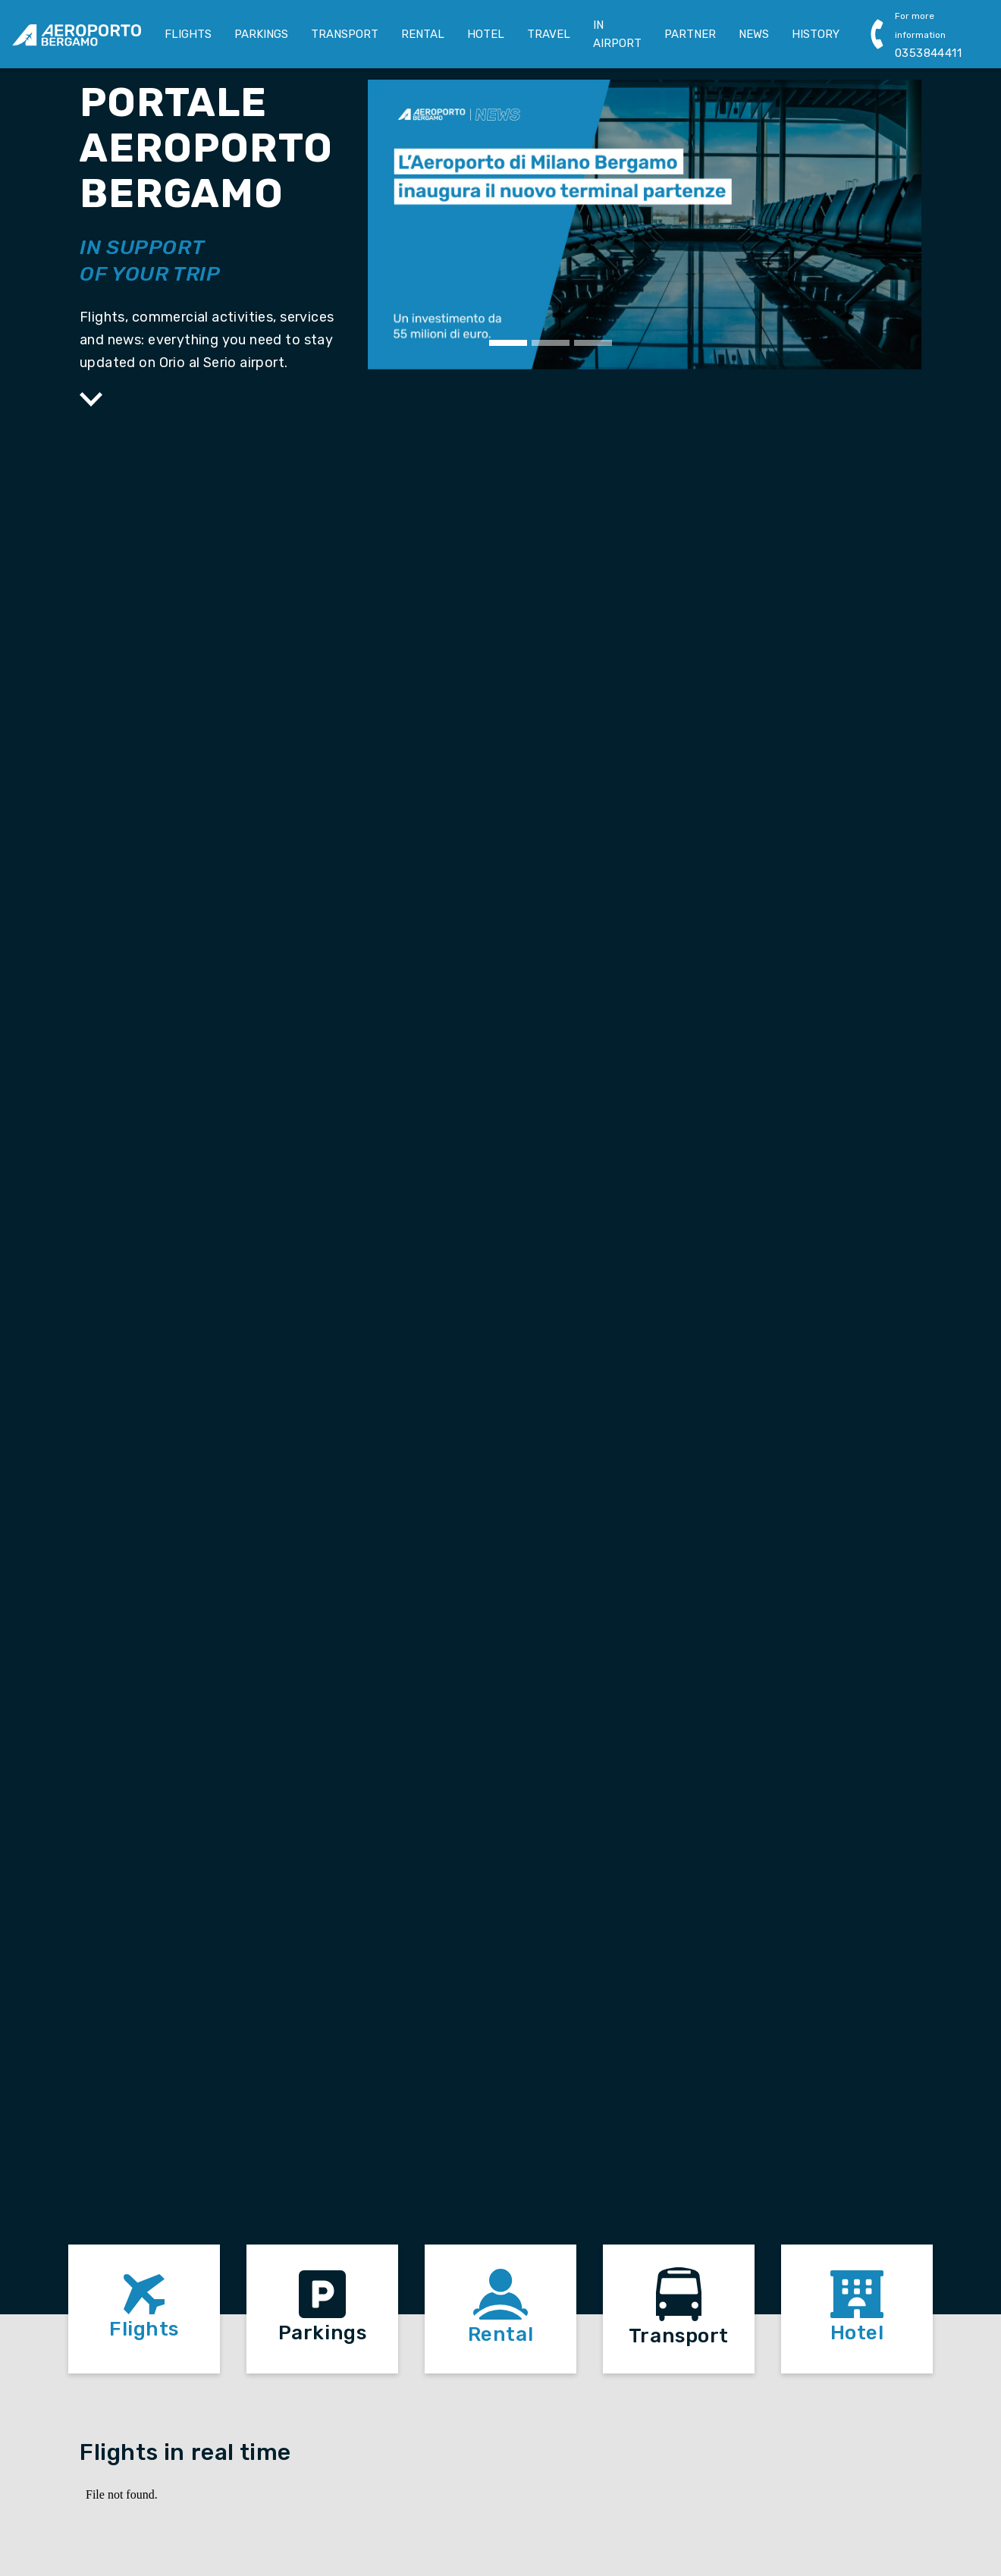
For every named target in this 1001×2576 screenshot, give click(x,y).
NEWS (754, 34)
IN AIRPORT (617, 34)
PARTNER (690, 34)
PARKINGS (261, 34)
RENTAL (422, 34)
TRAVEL (548, 34)
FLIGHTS (188, 34)
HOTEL (485, 34)
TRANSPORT (344, 34)
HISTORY (815, 34)
